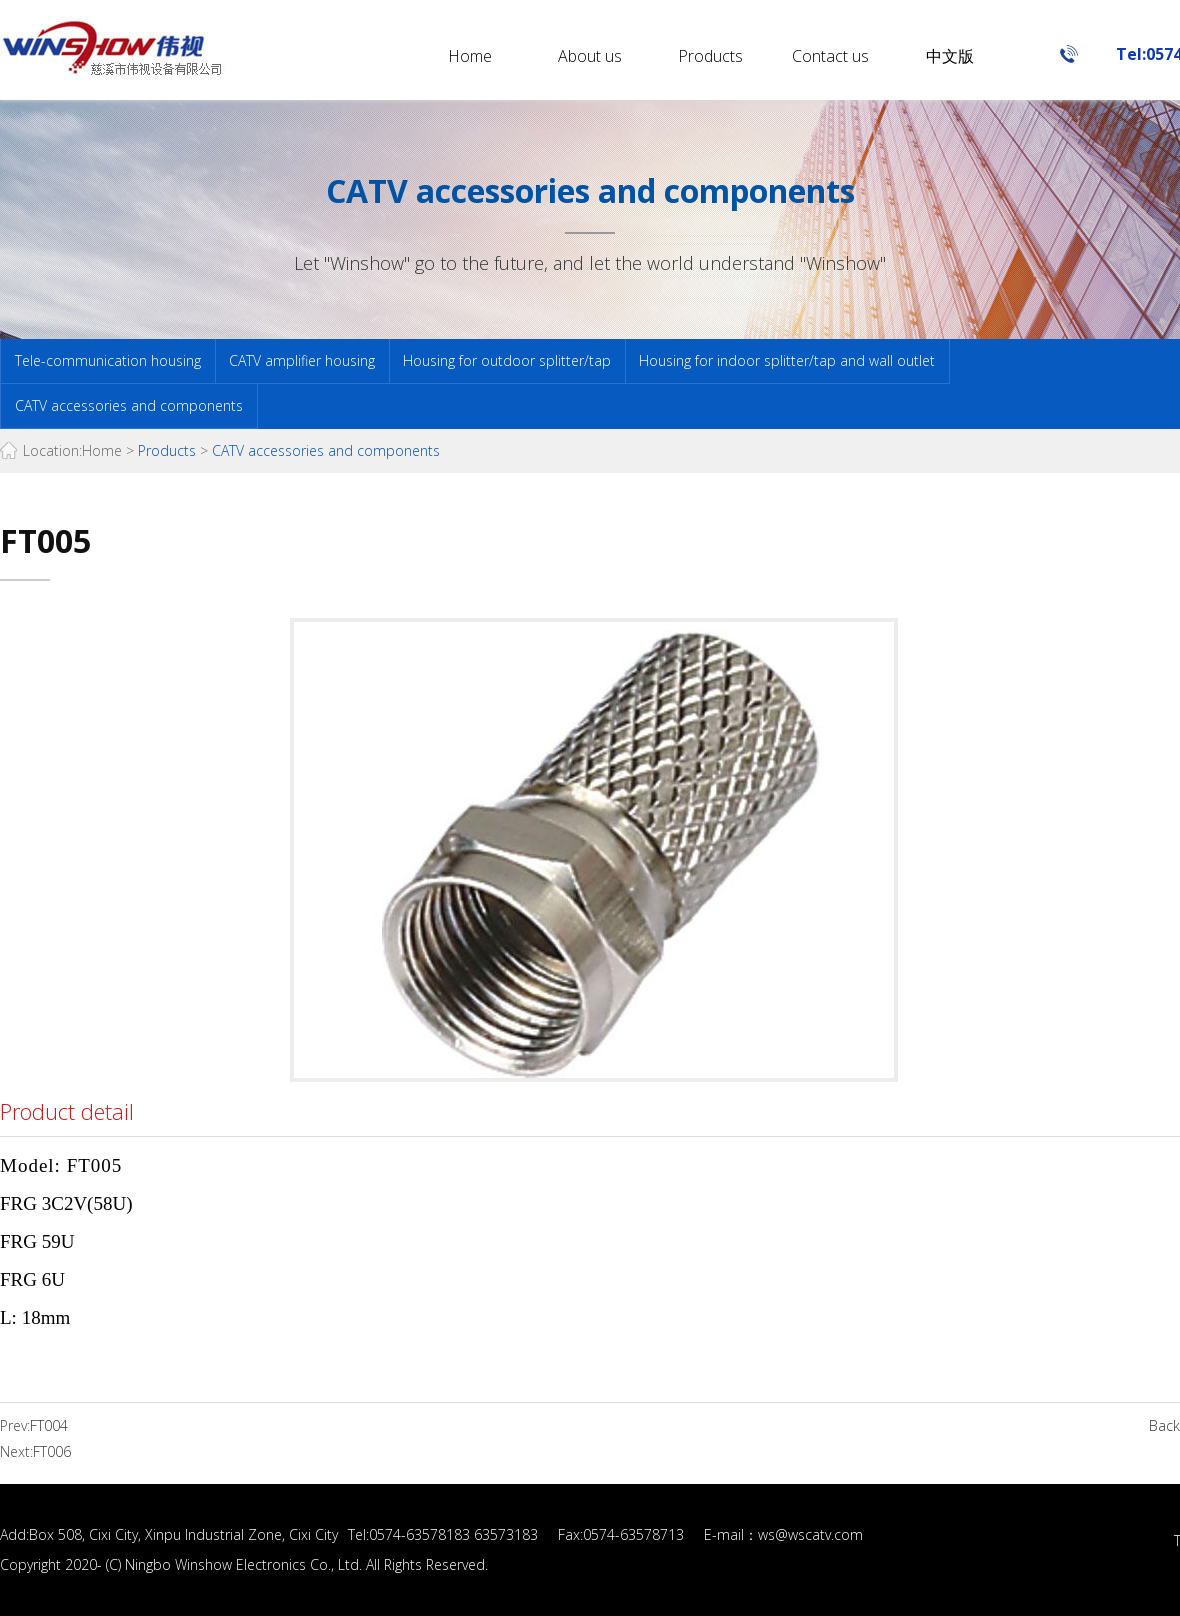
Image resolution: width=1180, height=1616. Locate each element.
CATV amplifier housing (302, 360)
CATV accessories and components (129, 405)
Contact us (830, 56)
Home (470, 56)
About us (590, 56)
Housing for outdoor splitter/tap (507, 360)
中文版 (950, 56)
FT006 (52, 1451)
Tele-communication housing (108, 360)
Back (1164, 1425)
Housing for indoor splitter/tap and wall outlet (787, 360)
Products (710, 56)
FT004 (49, 1425)
